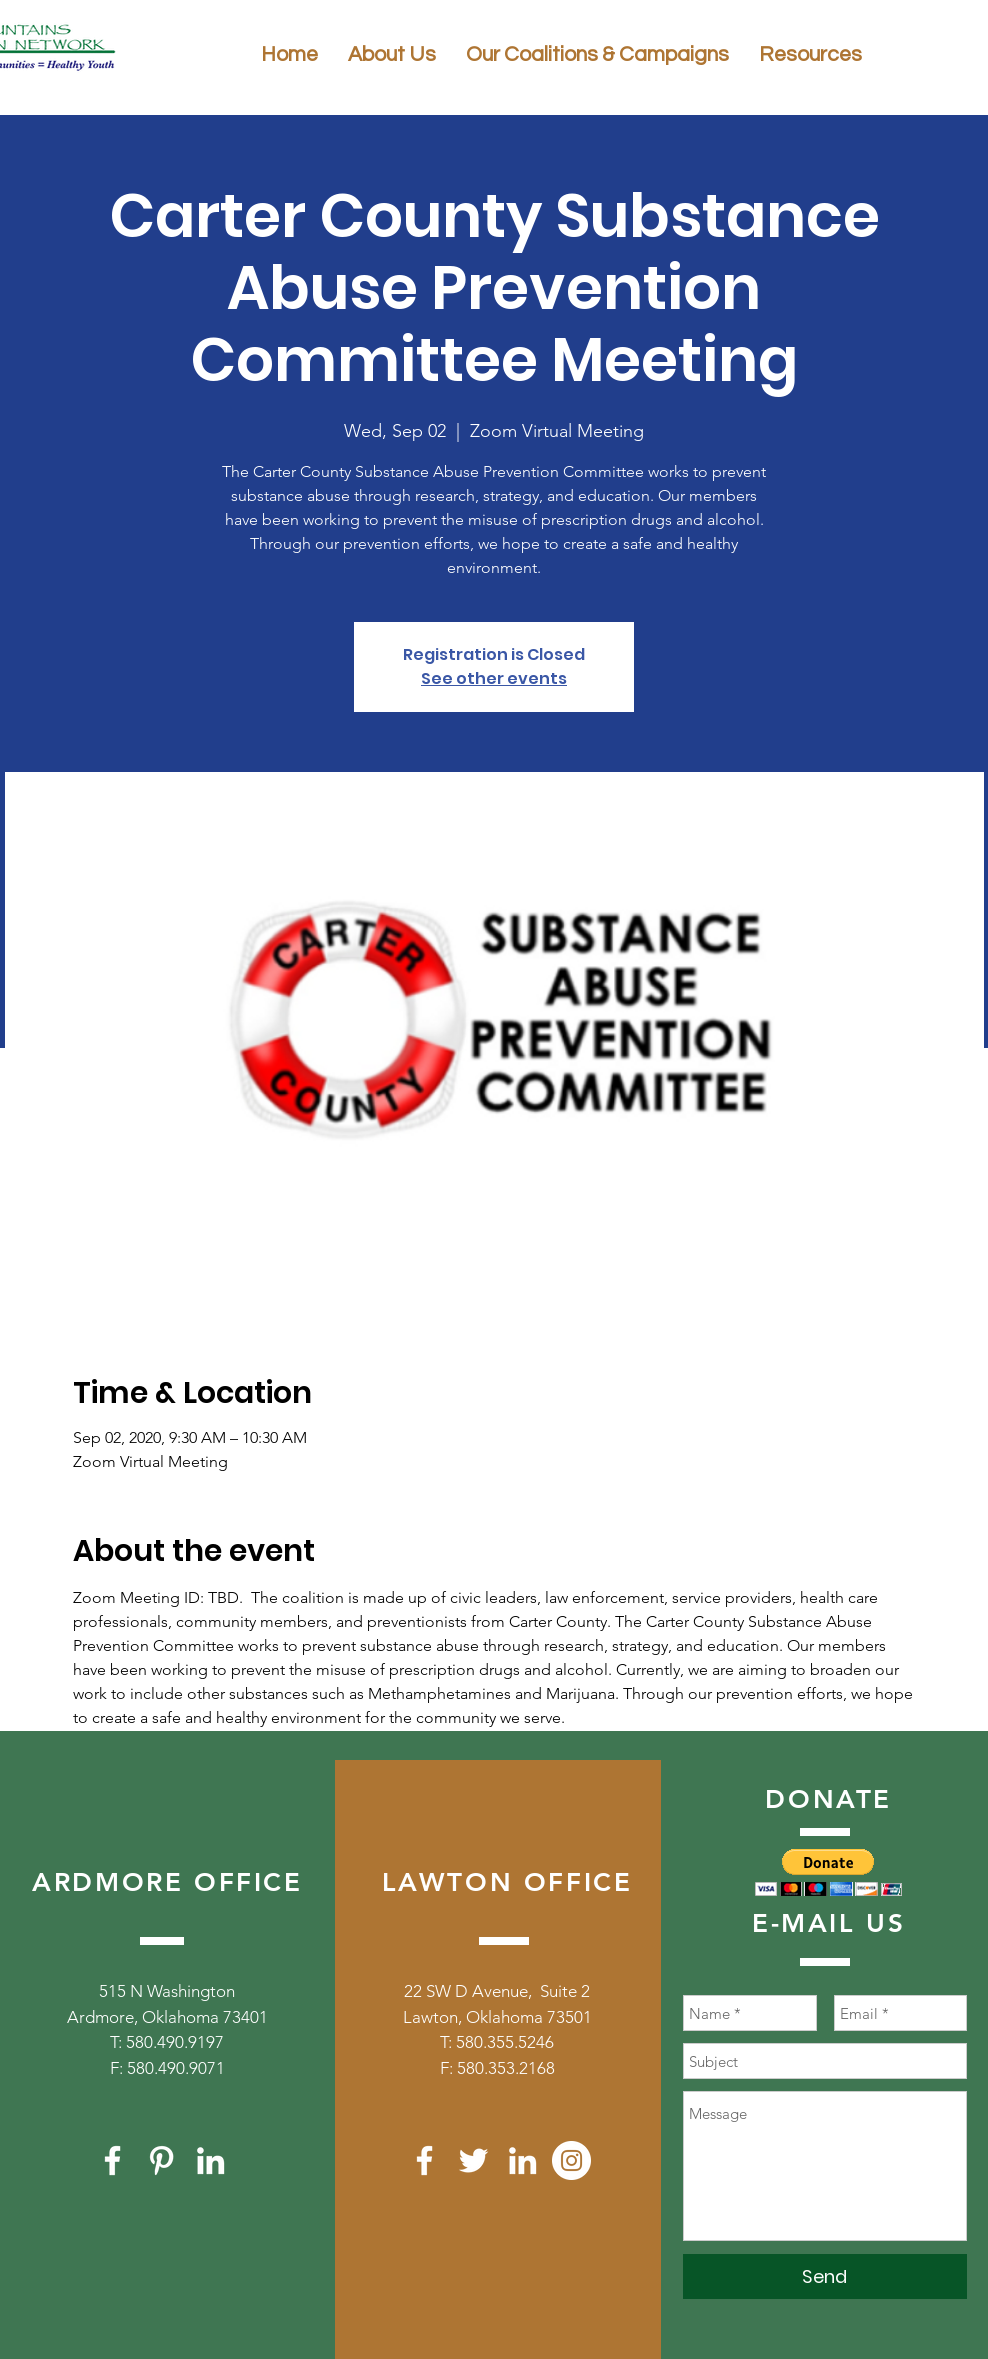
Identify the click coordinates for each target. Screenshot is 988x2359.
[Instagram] (571, 2160)
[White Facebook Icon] (112, 2160)
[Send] (825, 2276)
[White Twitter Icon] (473, 2160)
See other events (494, 678)
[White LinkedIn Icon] (210, 2160)
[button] (828, 1872)
